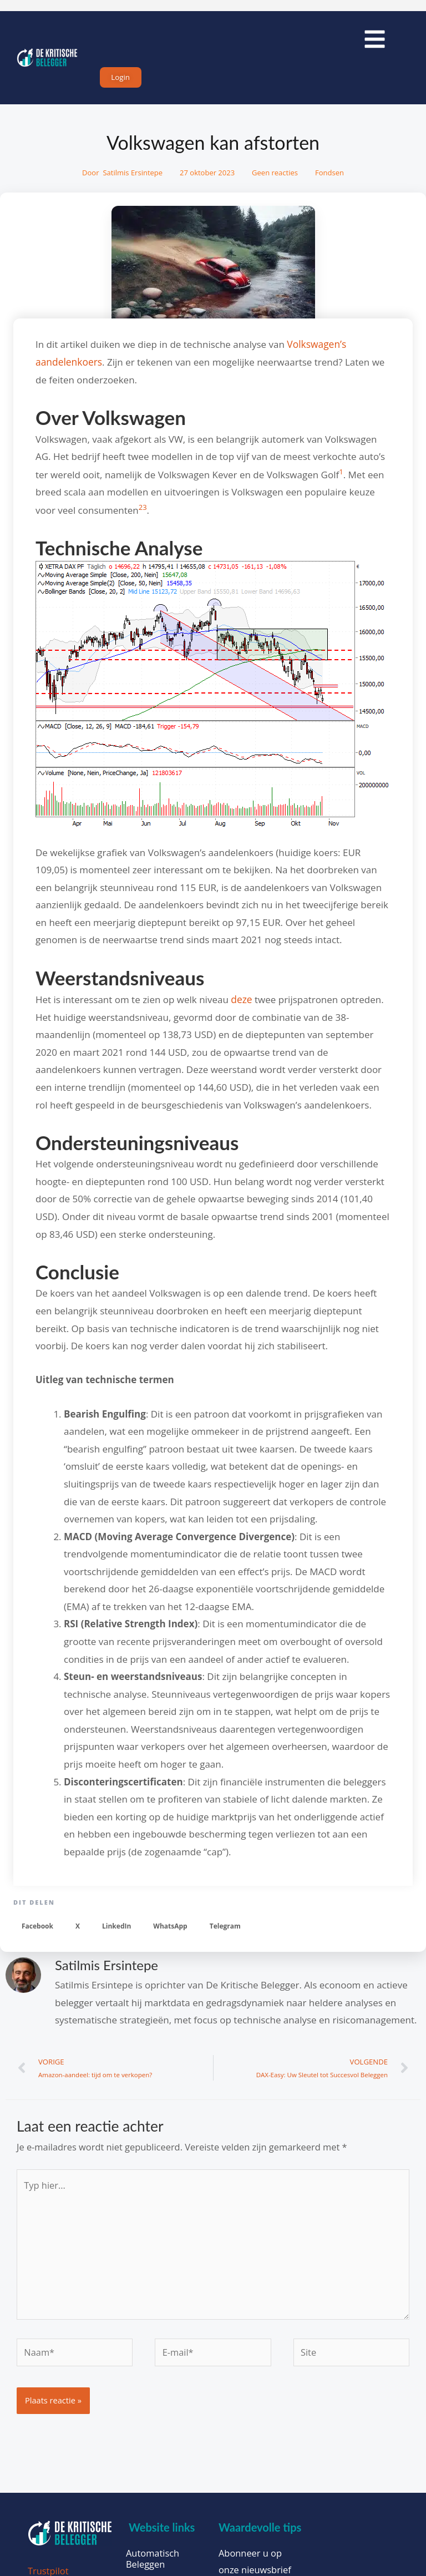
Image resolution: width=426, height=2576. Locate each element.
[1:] (341, 480)
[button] (37, 1931)
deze (241, 1004)
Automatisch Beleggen (152, 2563)
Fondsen (329, 180)
